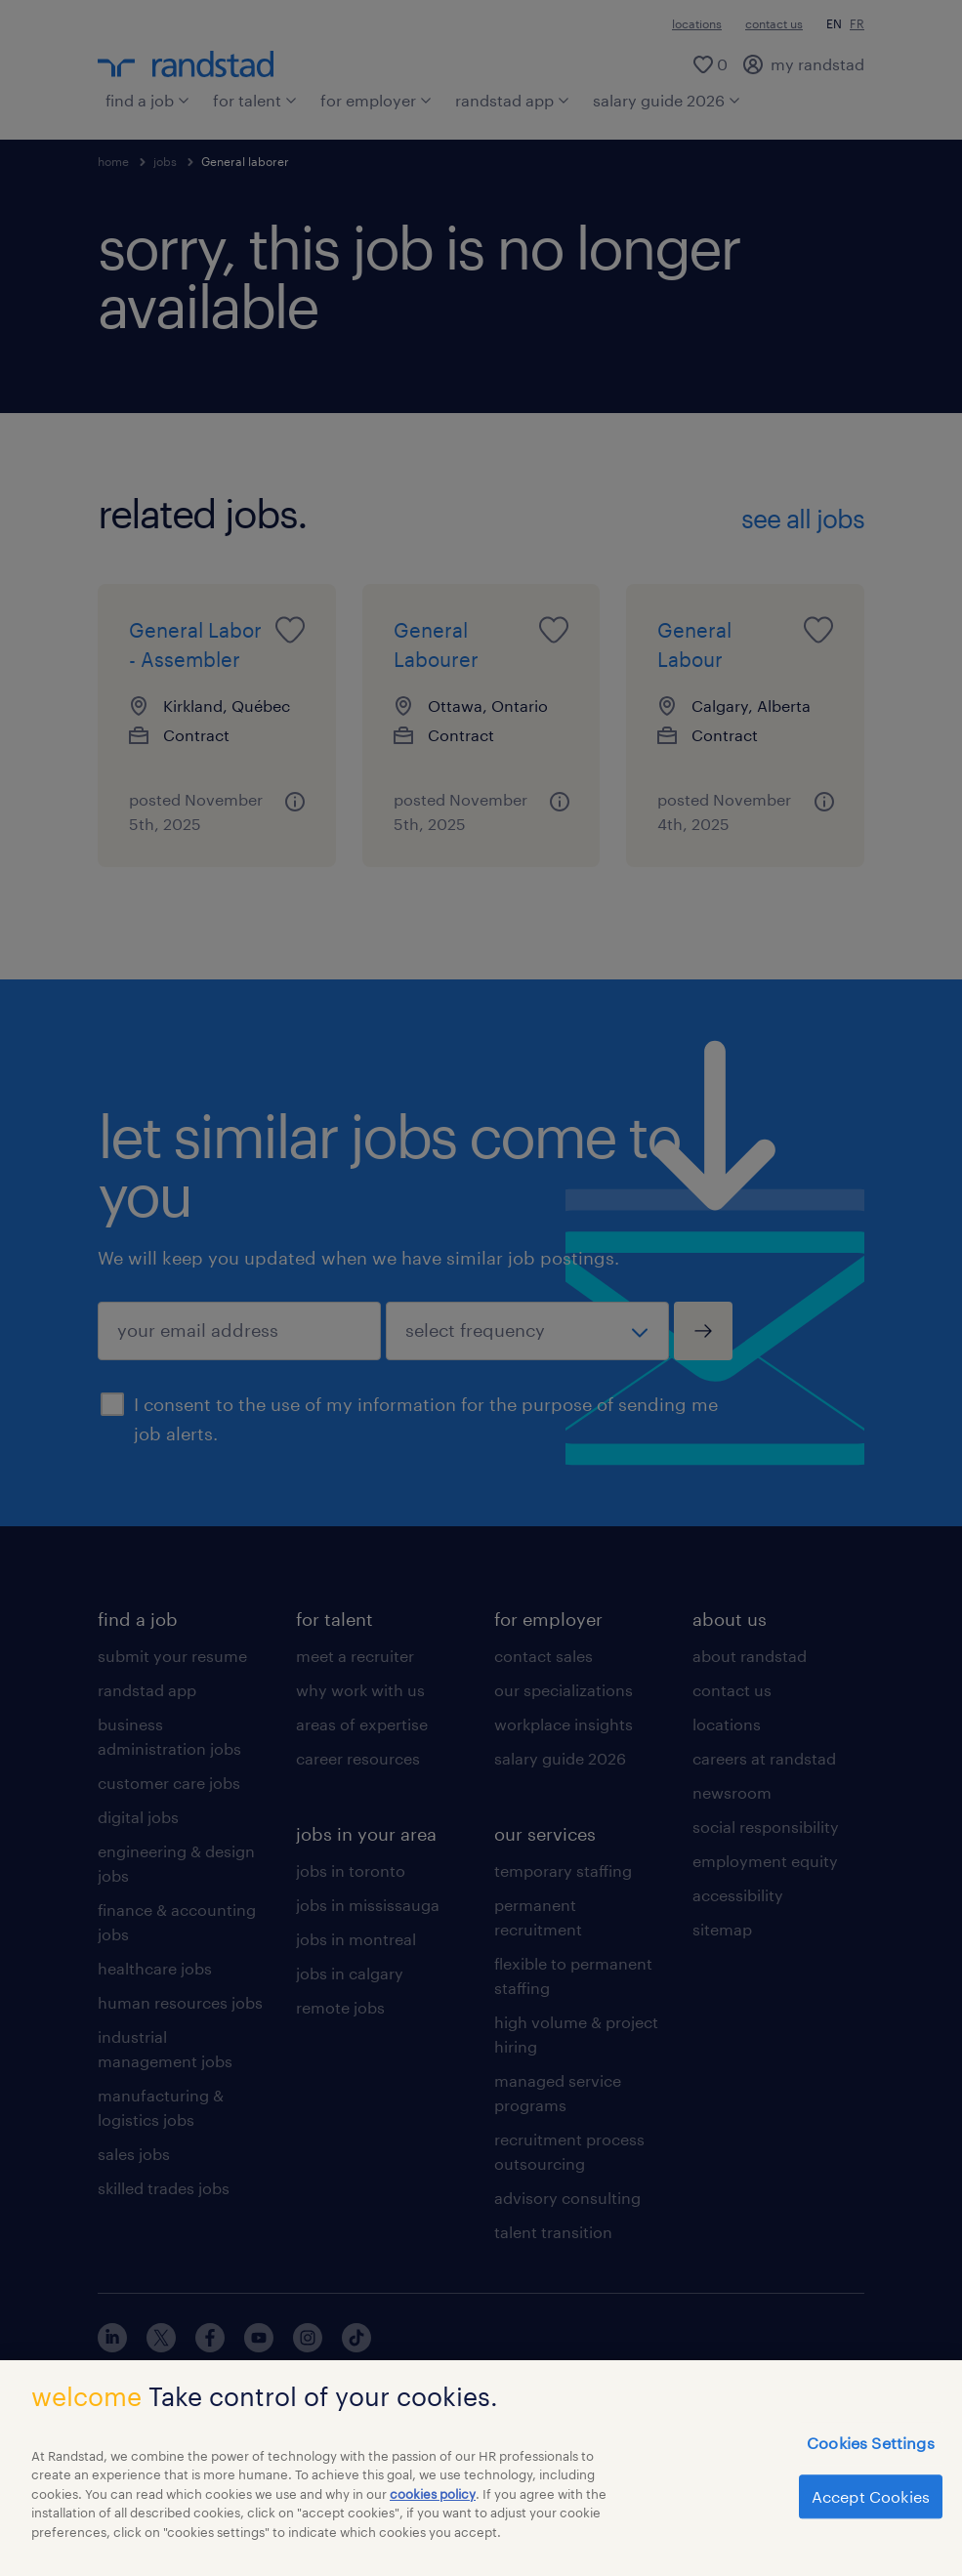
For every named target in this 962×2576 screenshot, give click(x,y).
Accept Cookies (871, 2509)
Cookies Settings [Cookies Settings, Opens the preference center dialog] (871, 2455)
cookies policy (433, 2506)
